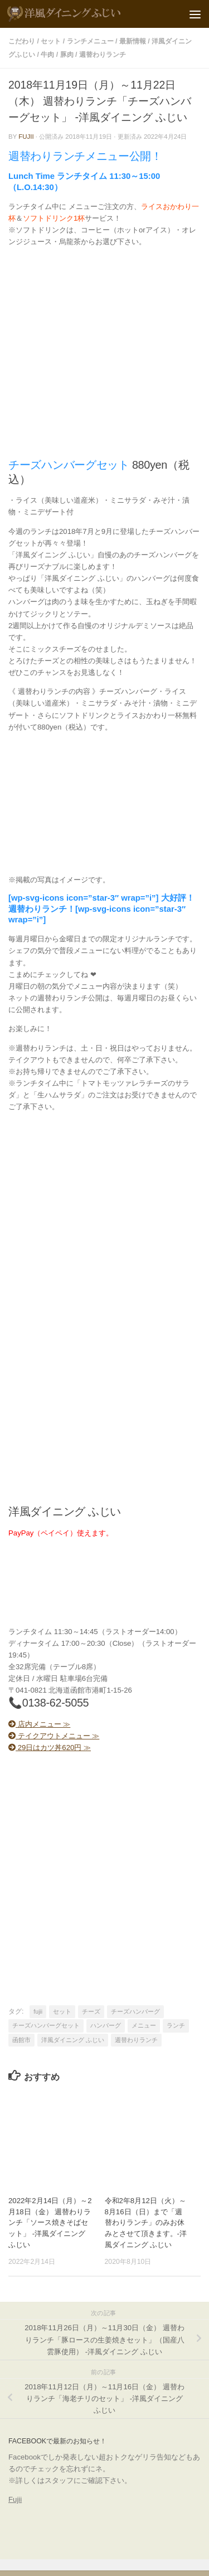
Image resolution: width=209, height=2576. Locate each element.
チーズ (91, 2011)
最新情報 (132, 41)
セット (51, 41)
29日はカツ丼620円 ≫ (49, 1747)
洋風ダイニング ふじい (72, 2040)
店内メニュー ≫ (39, 1724)
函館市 (21, 2040)
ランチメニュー (90, 41)
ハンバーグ (105, 2025)
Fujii (15, 2499)
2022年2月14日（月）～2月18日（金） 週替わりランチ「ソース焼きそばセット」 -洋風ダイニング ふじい (50, 2222)
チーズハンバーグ (135, 2011)
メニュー (144, 2025)
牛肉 (47, 55)
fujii (25, 136)
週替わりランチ (102, 55)
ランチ (176, 2025)
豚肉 (67, 55)
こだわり (21, 41)
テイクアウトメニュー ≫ (53, 1736)
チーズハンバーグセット (46, 2025)
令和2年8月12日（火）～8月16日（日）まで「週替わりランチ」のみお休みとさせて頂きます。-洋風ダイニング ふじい (146, 2222)
